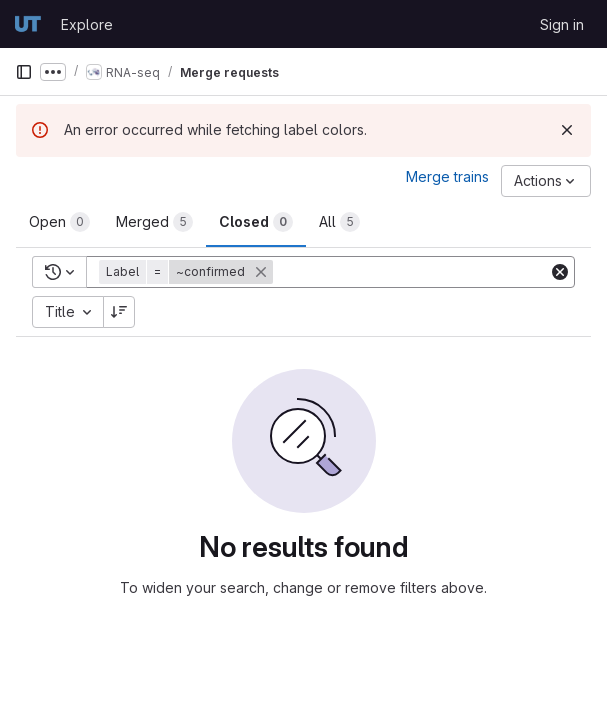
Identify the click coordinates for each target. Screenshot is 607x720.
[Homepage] (28, 24)
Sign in (562, 24)
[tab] (59, 222)
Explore (87, 24)
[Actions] (546, 181)
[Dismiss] (567, 130)
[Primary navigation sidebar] (24, 72)
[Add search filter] (412, 272)
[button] (188, 272)
